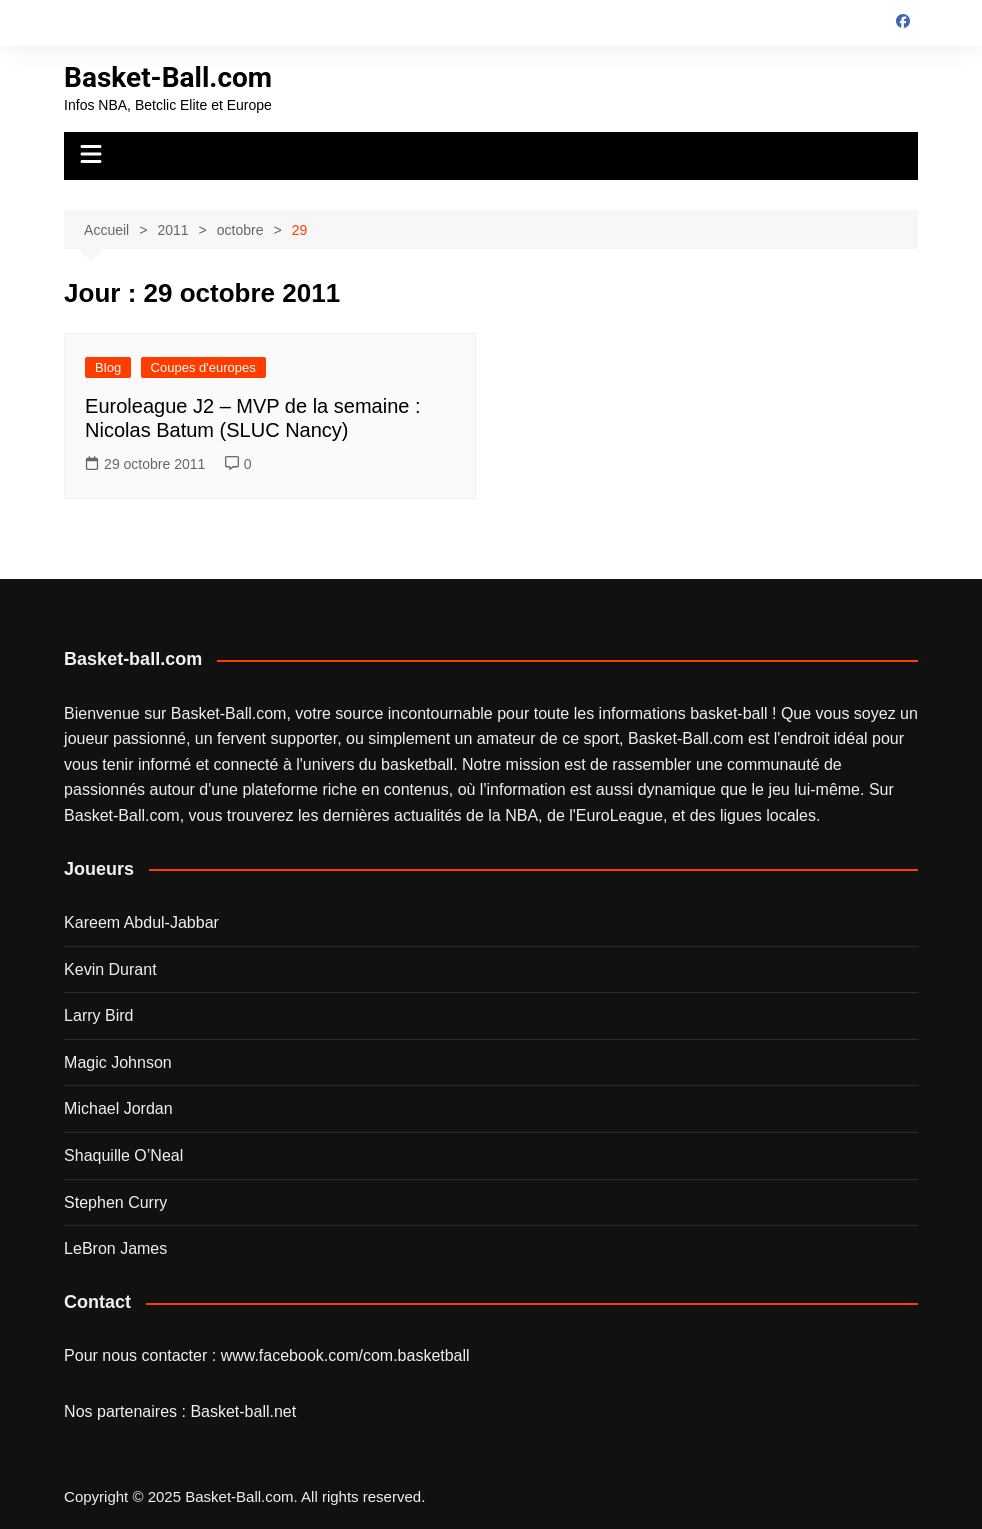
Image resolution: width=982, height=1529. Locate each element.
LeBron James (115, 1248)
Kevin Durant (110, 969)
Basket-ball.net (243, 1411)
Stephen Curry (115, 1202)
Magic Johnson (118, 1062)
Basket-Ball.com (168, 77)
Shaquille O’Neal (123, 1155)
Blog (108, 367)
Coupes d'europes (203, 367)
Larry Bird (98, 1015)
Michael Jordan (118, 1108)
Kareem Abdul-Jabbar (141, 922)
